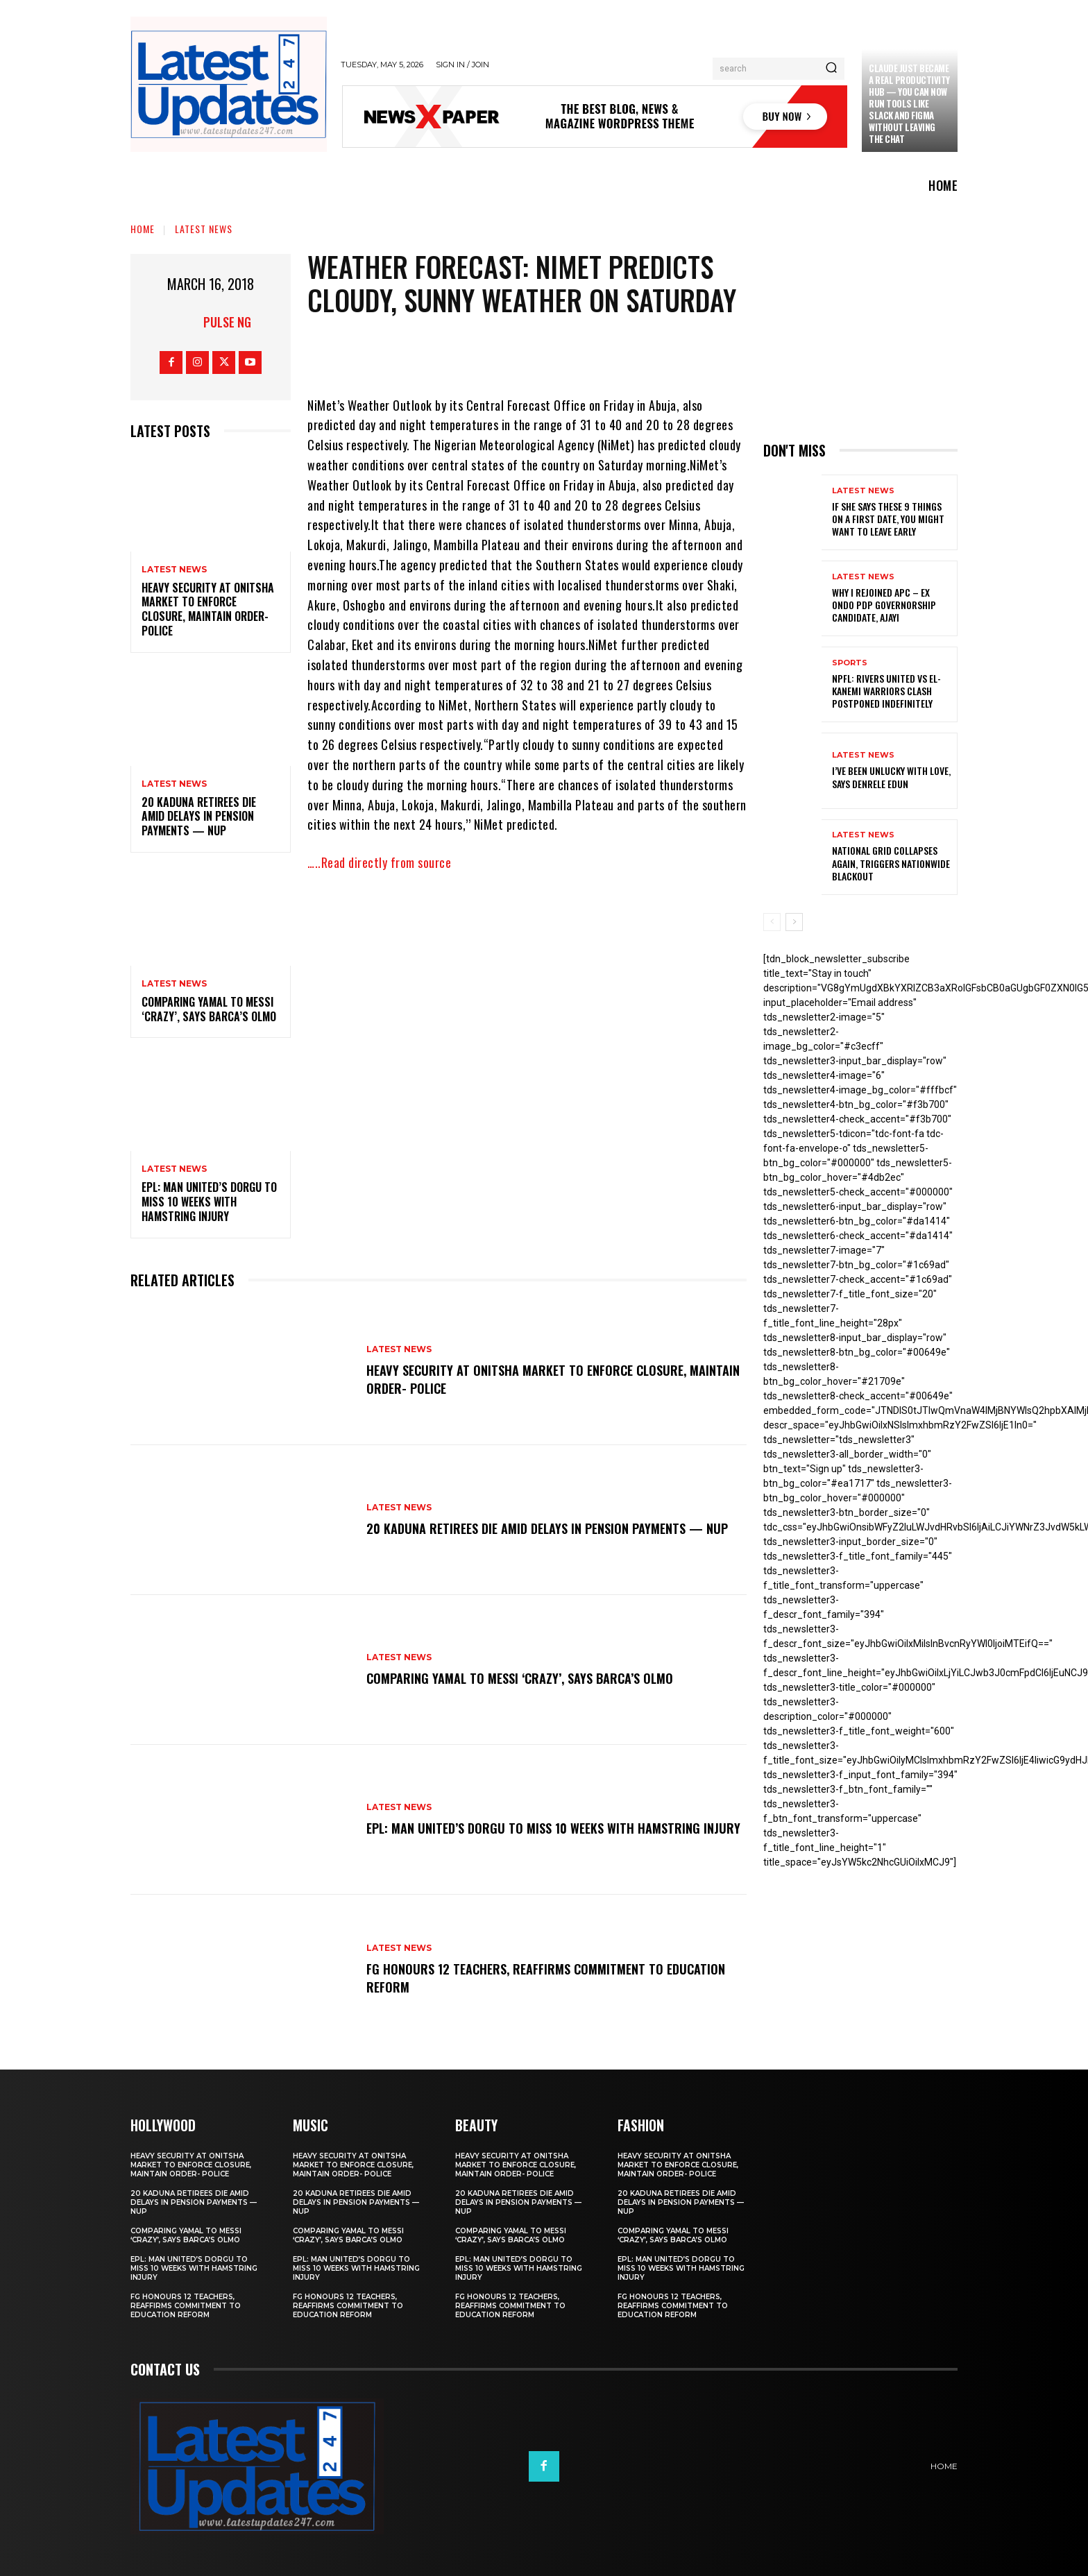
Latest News (203, 228)
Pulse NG (227, 322)
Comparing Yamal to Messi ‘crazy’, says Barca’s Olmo (209, 1009)
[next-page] (794, 922)
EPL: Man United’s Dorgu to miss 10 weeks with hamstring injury (209, 1202)
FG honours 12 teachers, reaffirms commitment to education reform (522, 1977)
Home (142, 228)
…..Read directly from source (379, 862)
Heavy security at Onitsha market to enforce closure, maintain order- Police (208, 609)
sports (849, 663)
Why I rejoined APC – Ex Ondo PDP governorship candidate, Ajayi (884, 604)
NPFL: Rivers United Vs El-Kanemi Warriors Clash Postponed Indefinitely (886, 690)
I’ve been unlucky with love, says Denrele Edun (891, 776)
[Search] (831, 69)
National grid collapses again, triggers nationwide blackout (891, 862)
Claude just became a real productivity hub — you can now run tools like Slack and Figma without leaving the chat (909, 103)
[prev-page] (772, 922)
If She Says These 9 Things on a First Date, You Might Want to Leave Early (888, 518)
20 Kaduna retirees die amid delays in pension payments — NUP (199, 816)
